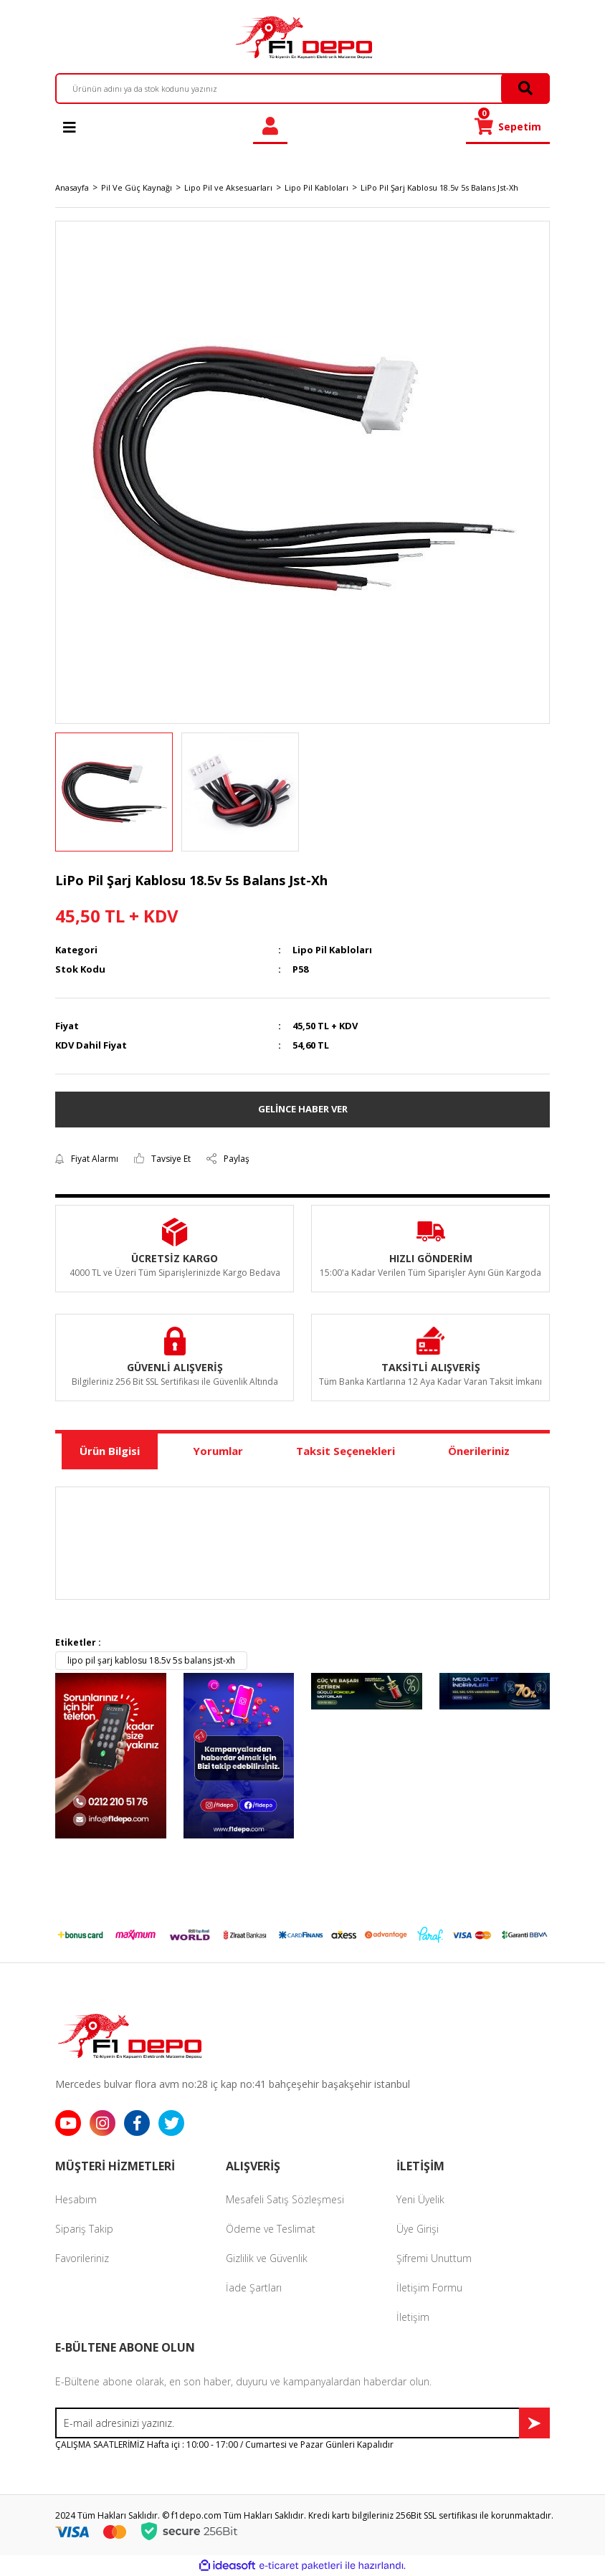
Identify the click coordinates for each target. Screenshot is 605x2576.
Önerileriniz (479, 1451)
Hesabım (76, 2199)
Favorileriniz (82, 2258)
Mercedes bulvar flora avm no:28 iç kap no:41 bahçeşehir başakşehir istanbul (232, 2084)
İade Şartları (254, 2287)
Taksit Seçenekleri (345, 1451)
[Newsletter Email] (302, 2423)
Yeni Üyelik (420, 2199)
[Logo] (302, 37)
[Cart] (508, 126)
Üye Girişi (417, 2229)
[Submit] (534, 2423)
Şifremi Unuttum (434, 2258)
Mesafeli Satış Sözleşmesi (285, 2199)
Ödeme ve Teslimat (270, 2229)
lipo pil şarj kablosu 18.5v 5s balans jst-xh (151, 1660)
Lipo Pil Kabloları (332, 949)
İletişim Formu (429, 2287)
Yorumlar (218, 1451)
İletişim (412, 2317)
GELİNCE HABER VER (303, 1108)
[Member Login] (270, 126)
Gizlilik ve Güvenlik (267, 2258)
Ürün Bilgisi (110, 1451)
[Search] (302, 88)
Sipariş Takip (84, 2229)
